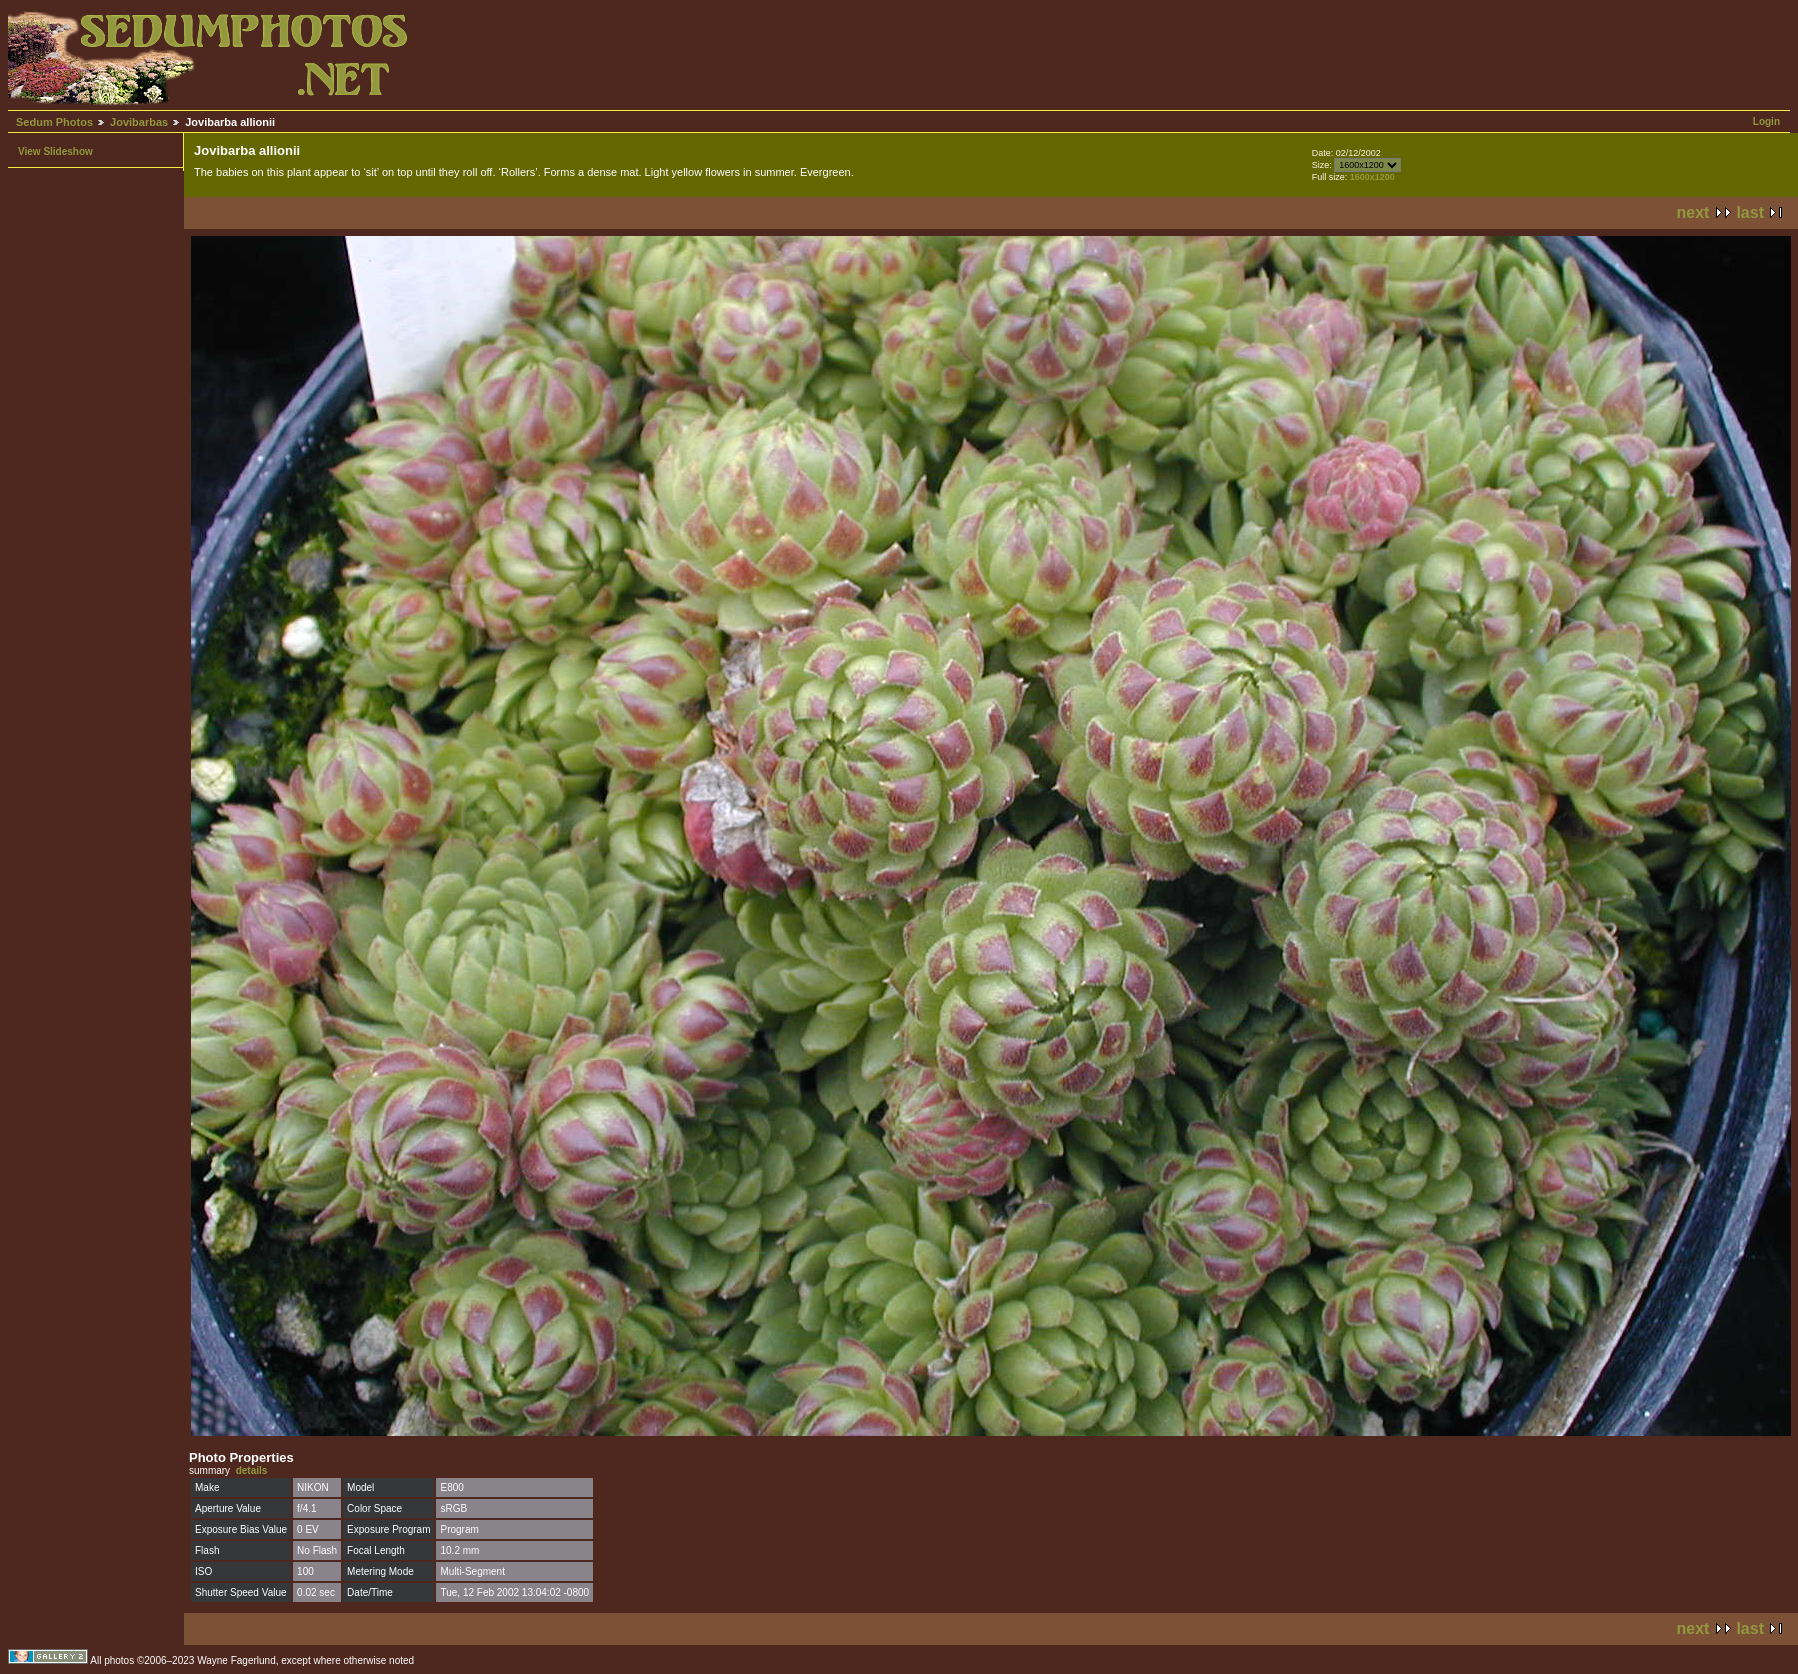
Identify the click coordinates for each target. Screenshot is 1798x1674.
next (1693, 212)
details (252, 1470)
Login (1766, 121)
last (1750, 212)
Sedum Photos (54, 122)
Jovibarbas (139, 122)
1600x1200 (1372, 177)
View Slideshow (55, 151)
